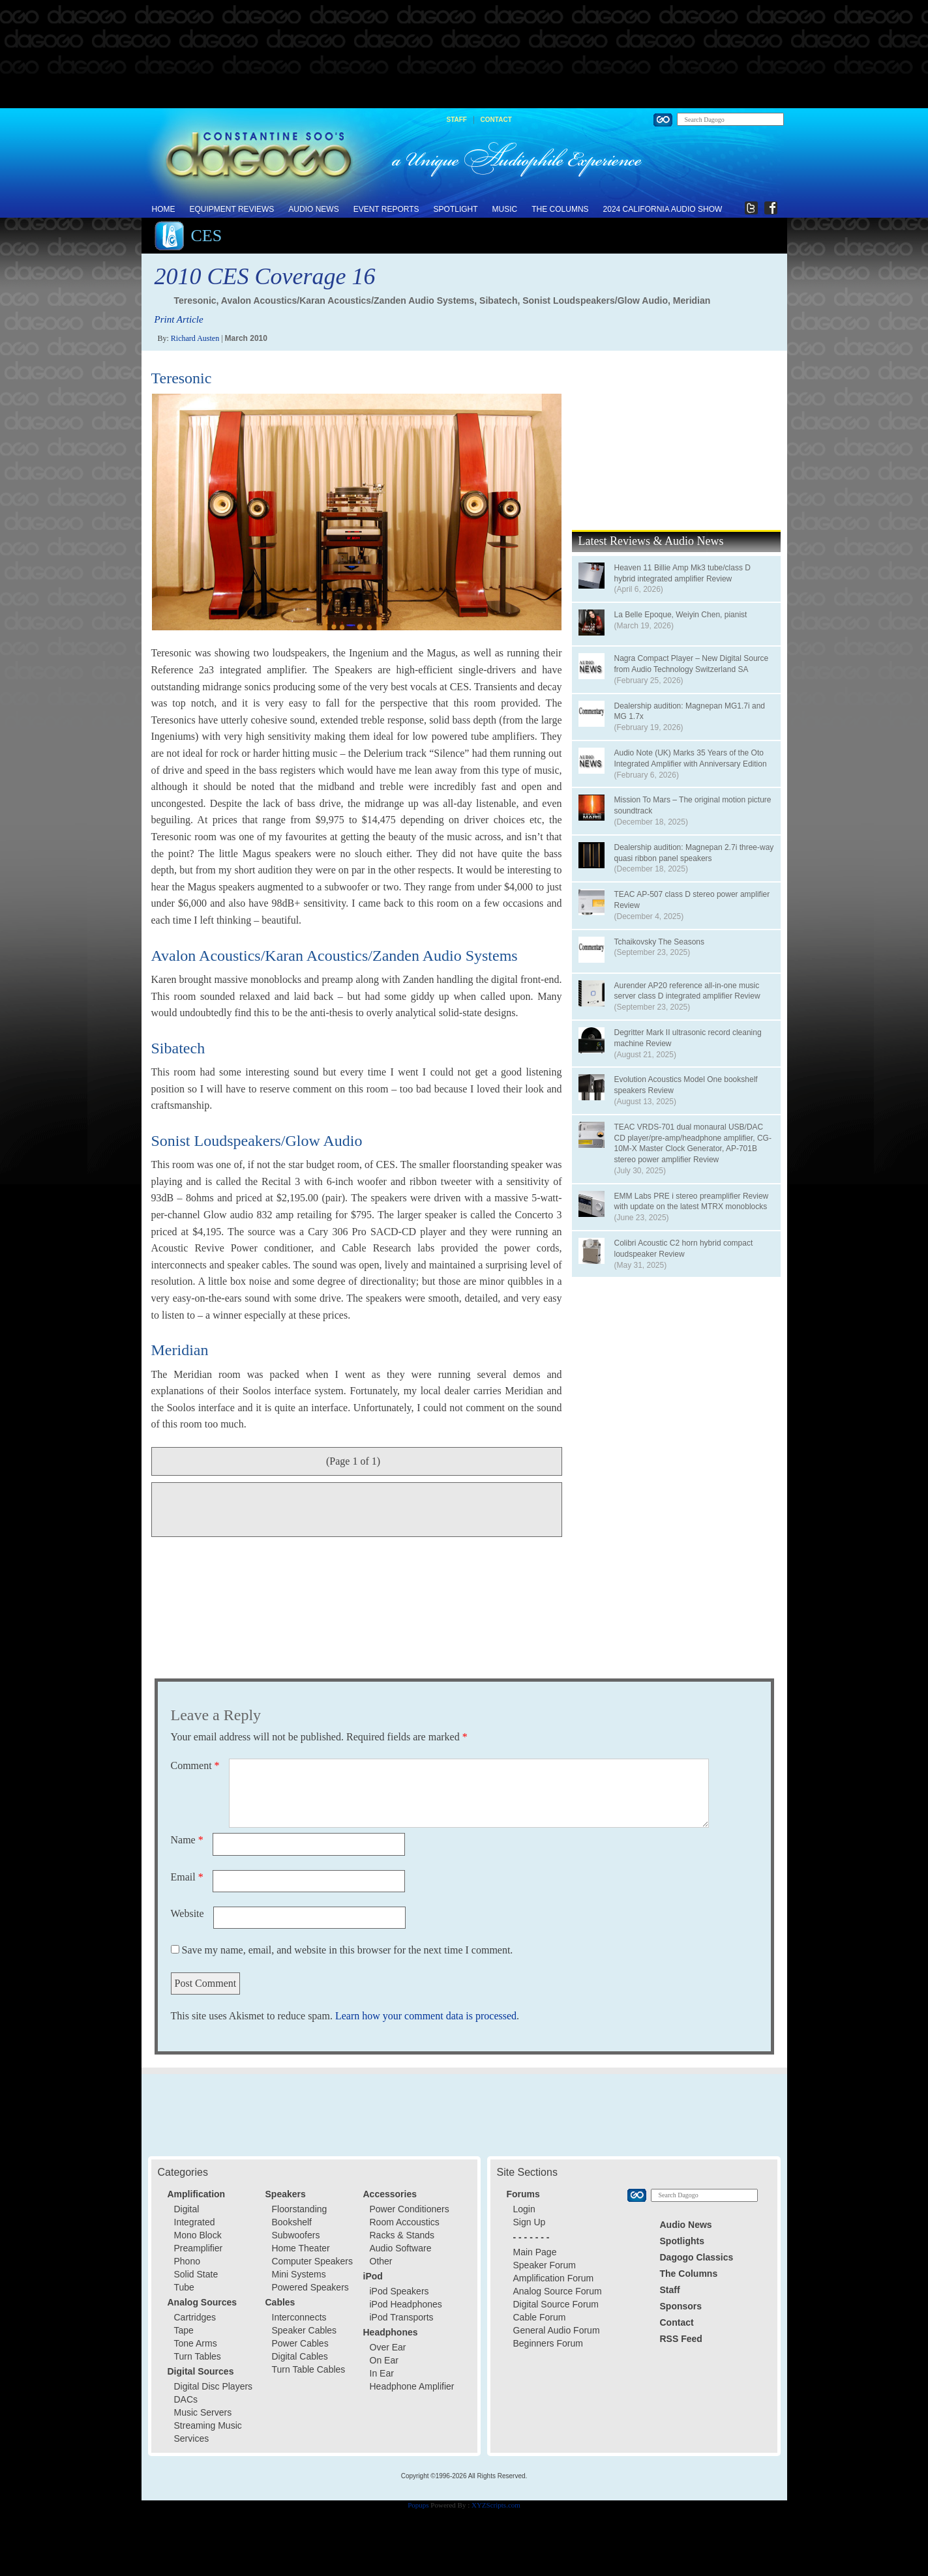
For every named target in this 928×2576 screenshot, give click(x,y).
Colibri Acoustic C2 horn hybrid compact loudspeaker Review (683, 1248)
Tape (184, 2330)
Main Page (535, 2252)
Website (187, 1913)
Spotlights (682, 2241)
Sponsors (681, 2306)
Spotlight (456, 209)
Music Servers (203, 2412)
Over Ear (388, 2347)
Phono (187, 2261)
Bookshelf (292, 2222)
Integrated (194, 2222)
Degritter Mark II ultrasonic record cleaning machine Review (688, 1038)
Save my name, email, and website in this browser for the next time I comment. (347, 1949)
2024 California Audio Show (663, 209)
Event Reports (386, 209)
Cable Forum (539, 2317)
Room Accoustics (405, 2222)
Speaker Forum (544, 2265)
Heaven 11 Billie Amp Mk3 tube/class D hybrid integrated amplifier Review (682, 573)
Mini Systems (299, 2274)
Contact (496, 119)
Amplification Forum (553, 2278)
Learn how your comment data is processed (425, 2015)
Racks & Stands (402, 2235)
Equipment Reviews (232, 209)
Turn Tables (197, 2356)
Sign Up (529, 2222)
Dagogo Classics (697, 2257)
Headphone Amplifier (412, 2386)
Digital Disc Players (213, 2386)
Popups (418, 2505)
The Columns (559, 209)
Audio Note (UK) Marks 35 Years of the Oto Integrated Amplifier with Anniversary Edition (690, 758)
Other (381, 2261)
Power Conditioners (409, 2209)
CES (206, 235)
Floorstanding (299, 2209)
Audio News (313, 209)
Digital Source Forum (556, 2304)
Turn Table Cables (309, 2369)
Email (187, 1876)
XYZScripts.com (495, 2505)
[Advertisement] (464, 54)
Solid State (196, 2274)
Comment (195, 1765)
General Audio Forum (556, 2330)
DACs (186, 2399)
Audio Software (401, 2248)
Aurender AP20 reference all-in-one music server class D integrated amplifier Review (687, 991)
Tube (184, 2287)
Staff (457, 119)
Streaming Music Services (208, 2432)
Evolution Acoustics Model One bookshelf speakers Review (686, 1085)
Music (505, 209)
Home (163, 209)
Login (524, 2209)
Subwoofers (296, 2235)
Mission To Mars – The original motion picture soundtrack (692, 805)
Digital (187, 2209)
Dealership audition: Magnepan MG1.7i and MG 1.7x (689, 711)
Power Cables (300, 2343)
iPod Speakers (399, 2291)
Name (187, 1839)
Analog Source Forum (557, 2291)
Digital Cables (300, 2356)
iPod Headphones (406, 2304)
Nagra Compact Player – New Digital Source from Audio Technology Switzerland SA (691, 664)
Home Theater (301, 2248)
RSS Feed (681, 2339)
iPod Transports (402, 2317)
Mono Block (198, 2235)
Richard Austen (195, 338)
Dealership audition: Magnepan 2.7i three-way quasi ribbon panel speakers (694, 853)
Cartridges (195, 2317)
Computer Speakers (312, 2261)
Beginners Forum (548, 2343)
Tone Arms (195, 2343)
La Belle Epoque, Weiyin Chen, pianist (680, 614)
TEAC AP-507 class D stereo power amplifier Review (692, 900)
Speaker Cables (304, 2330)
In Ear (382, 2373)
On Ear (384, 2360)
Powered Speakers (310, 2287)
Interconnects (299, 2317)
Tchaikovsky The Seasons (659, 941)
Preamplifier (198, 2248)
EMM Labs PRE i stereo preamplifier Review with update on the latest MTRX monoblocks (691, 1202)
